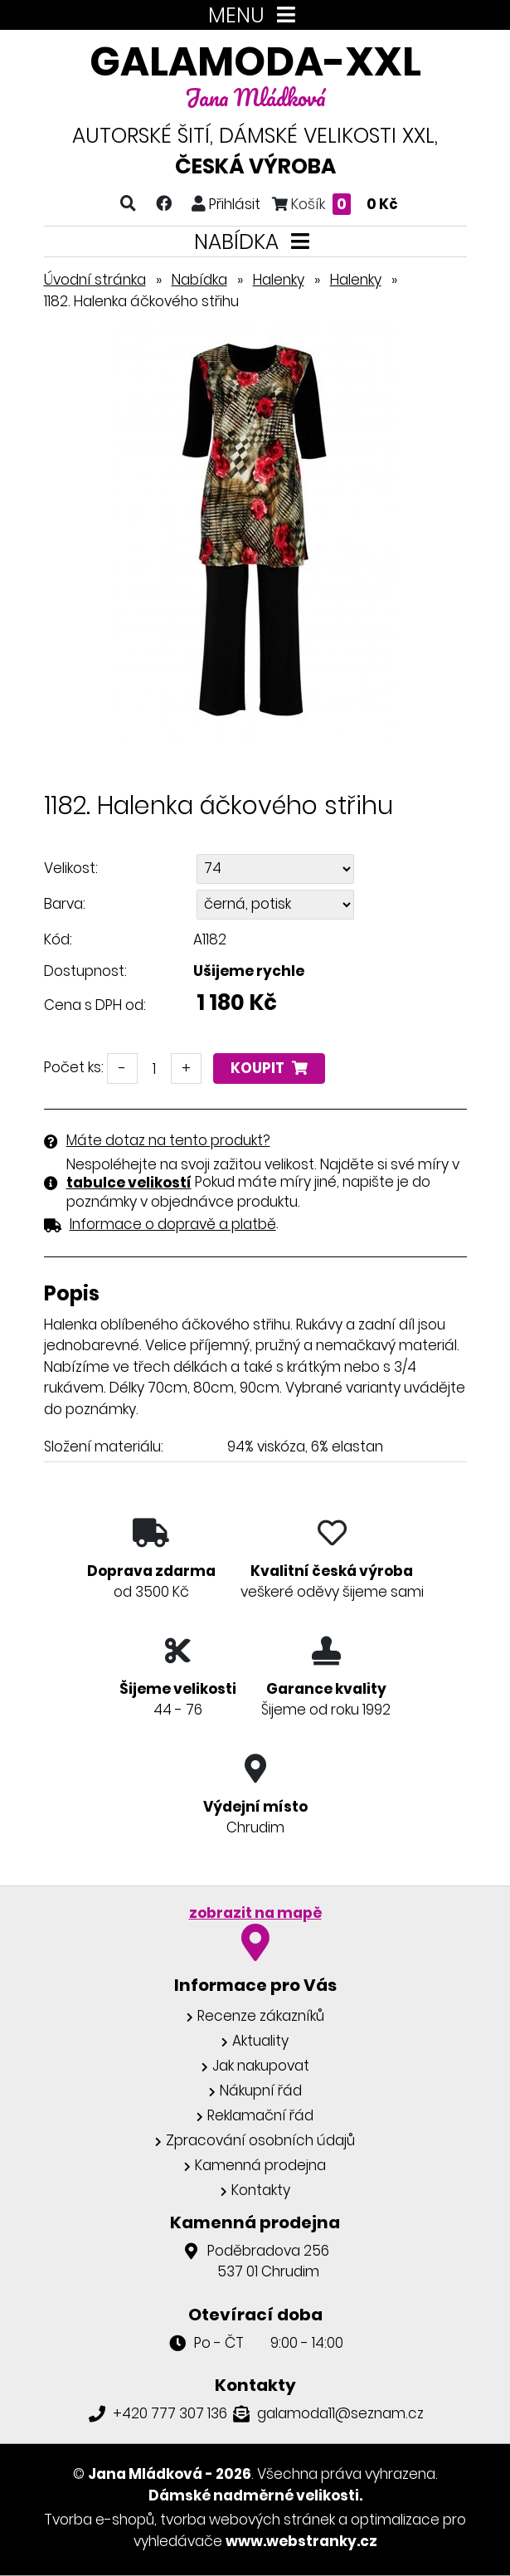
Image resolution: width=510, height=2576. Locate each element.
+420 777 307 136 (170, 2413)
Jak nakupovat (260, 2066)
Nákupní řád (261, 2090)
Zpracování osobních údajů (260, 2140)
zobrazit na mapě (255, 1913)
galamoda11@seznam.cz (340, 2413)
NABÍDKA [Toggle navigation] (255, 241)
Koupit (269, 1068)
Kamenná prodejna (260, 2165)
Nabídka (199, 280)
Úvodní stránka (95, 280)
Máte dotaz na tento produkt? (168, 1140)
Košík (335, 204)
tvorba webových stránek (247, 2520)
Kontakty (260, 2190)
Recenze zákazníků (260, 2016)
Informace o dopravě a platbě (173, 1224)
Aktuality (260, 2041)
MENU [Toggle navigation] (255, 15)
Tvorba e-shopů (99, 2520)
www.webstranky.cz (301, 2541)
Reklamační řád (260, 2115)
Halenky (278, 280)
